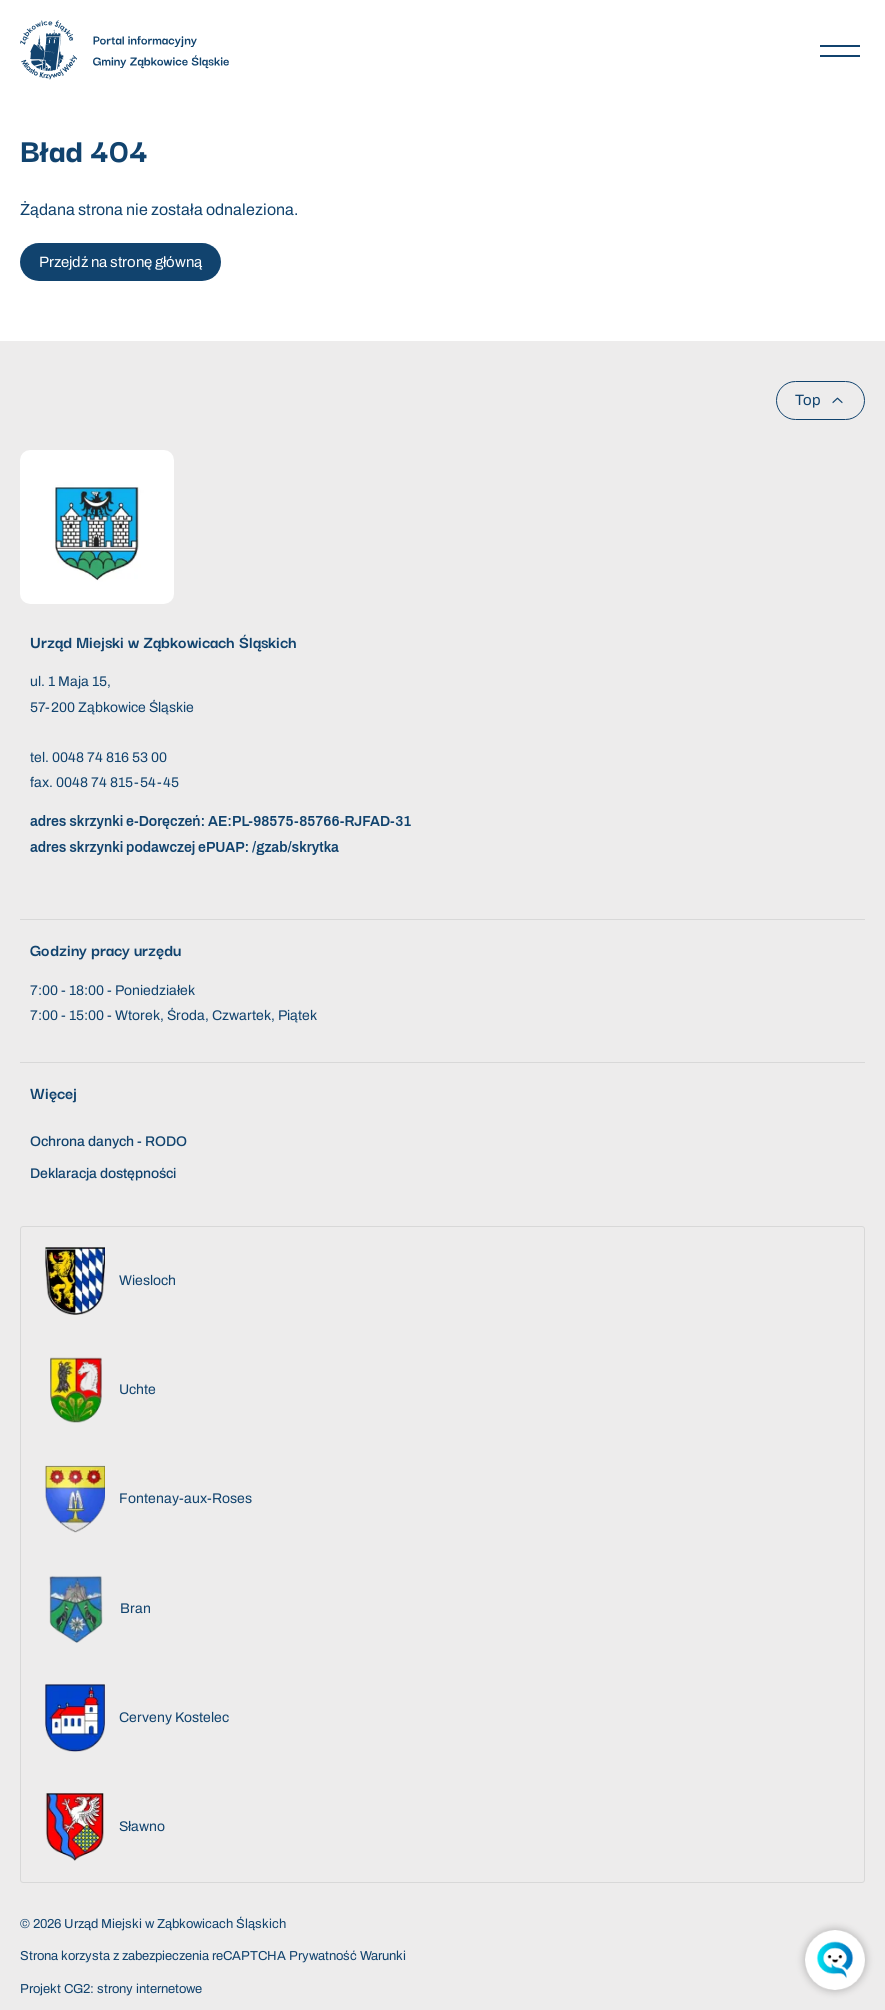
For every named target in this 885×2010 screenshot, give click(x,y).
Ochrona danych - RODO (108, 1141)
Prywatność (323, 1956)
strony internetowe (149, 1989)
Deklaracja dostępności (103, 1173)
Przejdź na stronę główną (120, 262)
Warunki (383, 1956)
